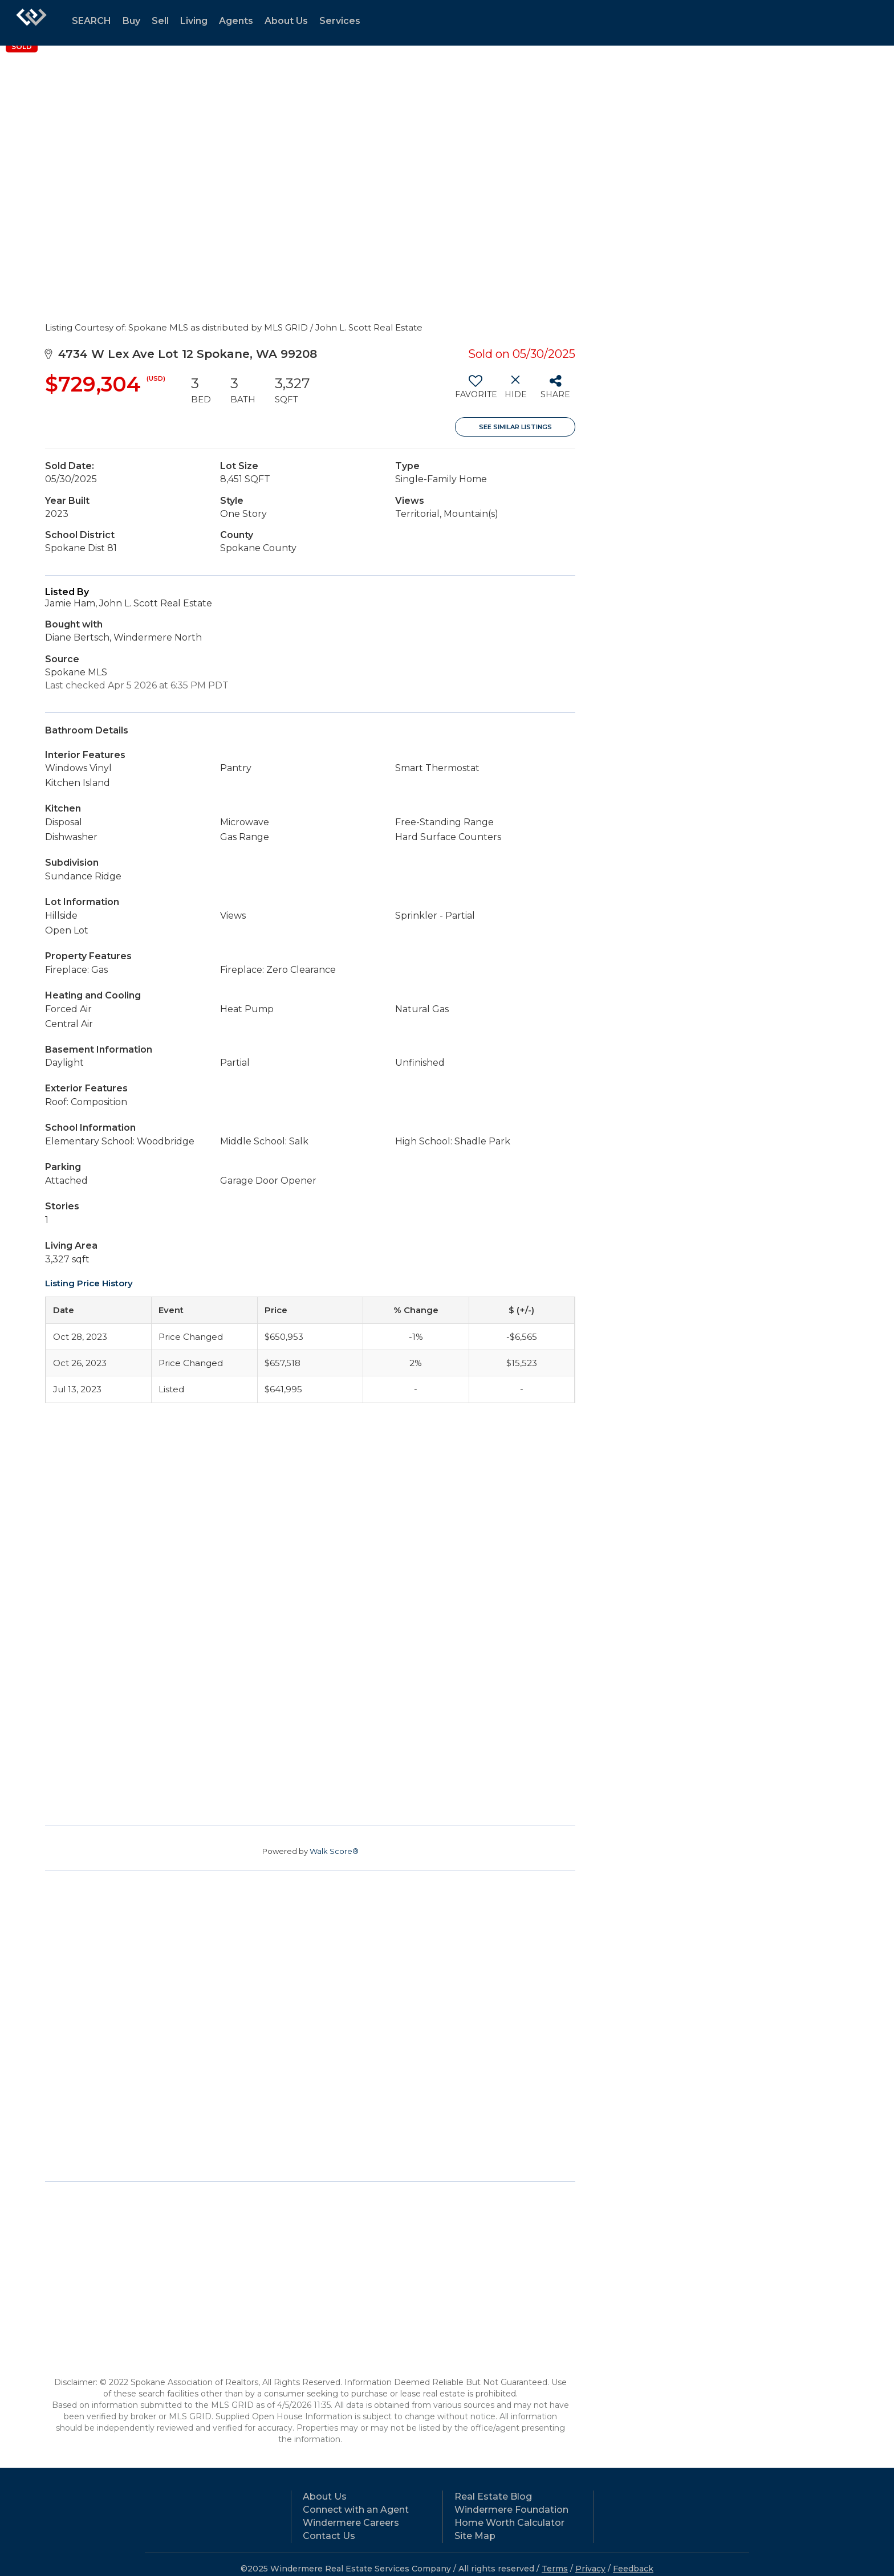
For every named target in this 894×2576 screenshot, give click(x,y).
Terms (555, 2568)
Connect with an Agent (356, 2509)
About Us (286, 20)
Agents (236, 20)
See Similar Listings (515, 427)
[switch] (475, 391)
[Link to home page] (31, 23)
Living (194, 20)
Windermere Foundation (511, 2509)
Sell (160, 20)
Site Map (474, 2535)
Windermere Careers (351, 2522)
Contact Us (329, 2535)
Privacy (590, 2568)
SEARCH (91, 20)
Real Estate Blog (493, 2496)
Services (339, 20)
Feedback (633, 2568)
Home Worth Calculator (509, 2522)
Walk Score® (334, 1851)
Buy (131, 20)
